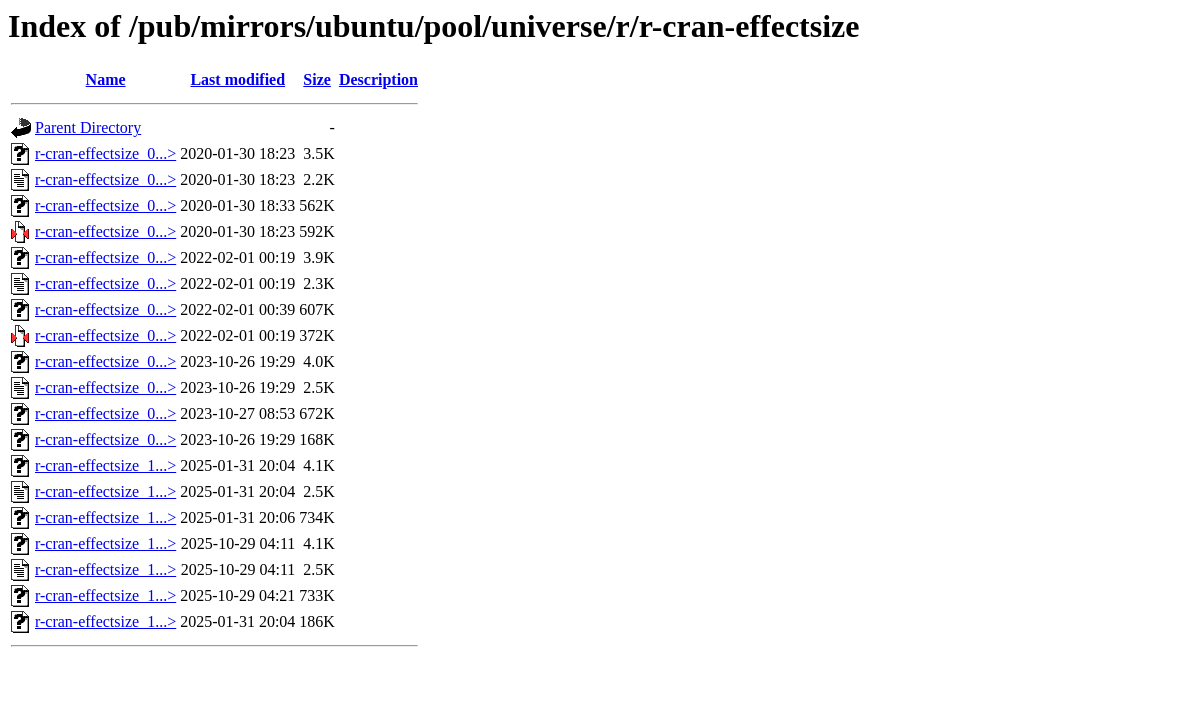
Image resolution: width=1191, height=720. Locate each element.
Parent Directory (88, 127)
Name (106, 79)
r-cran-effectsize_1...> (105, 465)
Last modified (237, 79)
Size (317, 79)
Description (378, 79)
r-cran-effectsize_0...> (105, 153)
